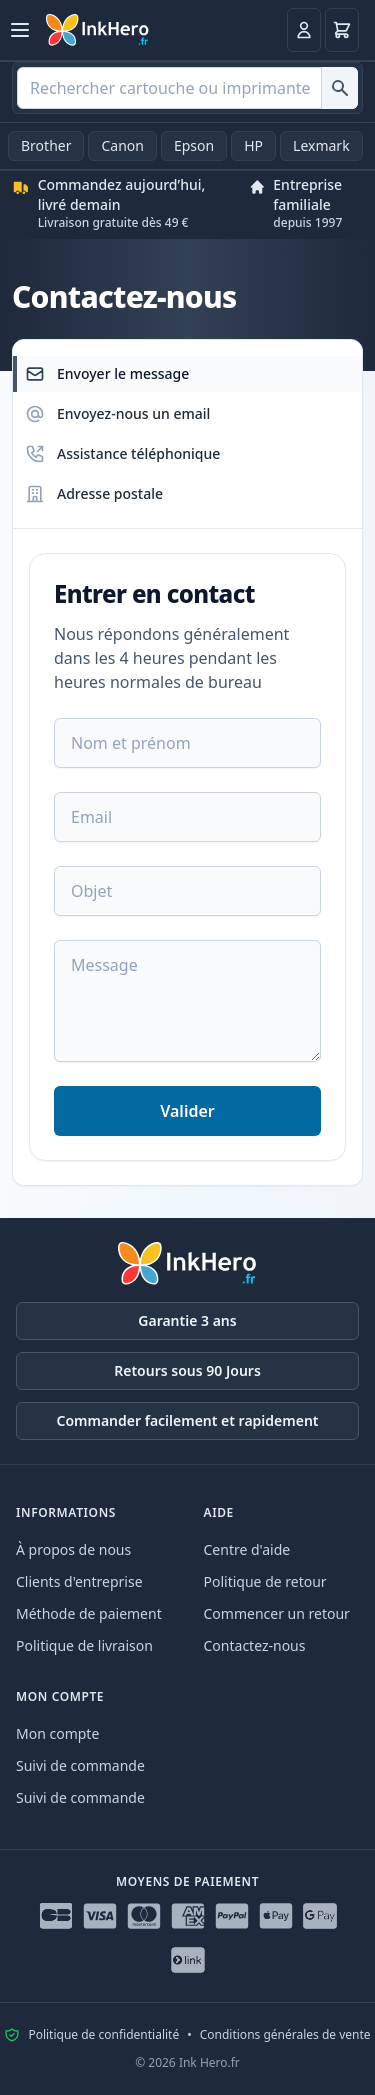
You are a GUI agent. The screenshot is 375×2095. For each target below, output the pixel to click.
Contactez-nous (255, 1645)
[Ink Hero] (98, 30)
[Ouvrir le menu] (20, 30)
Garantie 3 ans (187, 1320)
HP (253, 145)
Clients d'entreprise (79, 1581)
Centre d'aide (247, 1549)
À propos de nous (73, 1549)
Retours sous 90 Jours (187, 1370)
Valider (187, 1111)
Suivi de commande (80, 1765)
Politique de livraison (84, 1645)
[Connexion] (304, 30)
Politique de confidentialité (103, 2035)
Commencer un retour (277, 1613)
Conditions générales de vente (285, 2035)
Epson (194, 145)
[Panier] (342, 30)
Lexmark (321, 145)
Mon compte (57, 1733)
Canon (122, 145)
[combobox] (187, 88)
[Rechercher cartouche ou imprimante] (339, 88)
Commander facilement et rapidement (187, 1420)
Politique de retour (265, 1581)
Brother (46, 145)
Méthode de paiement (89, 1613)
